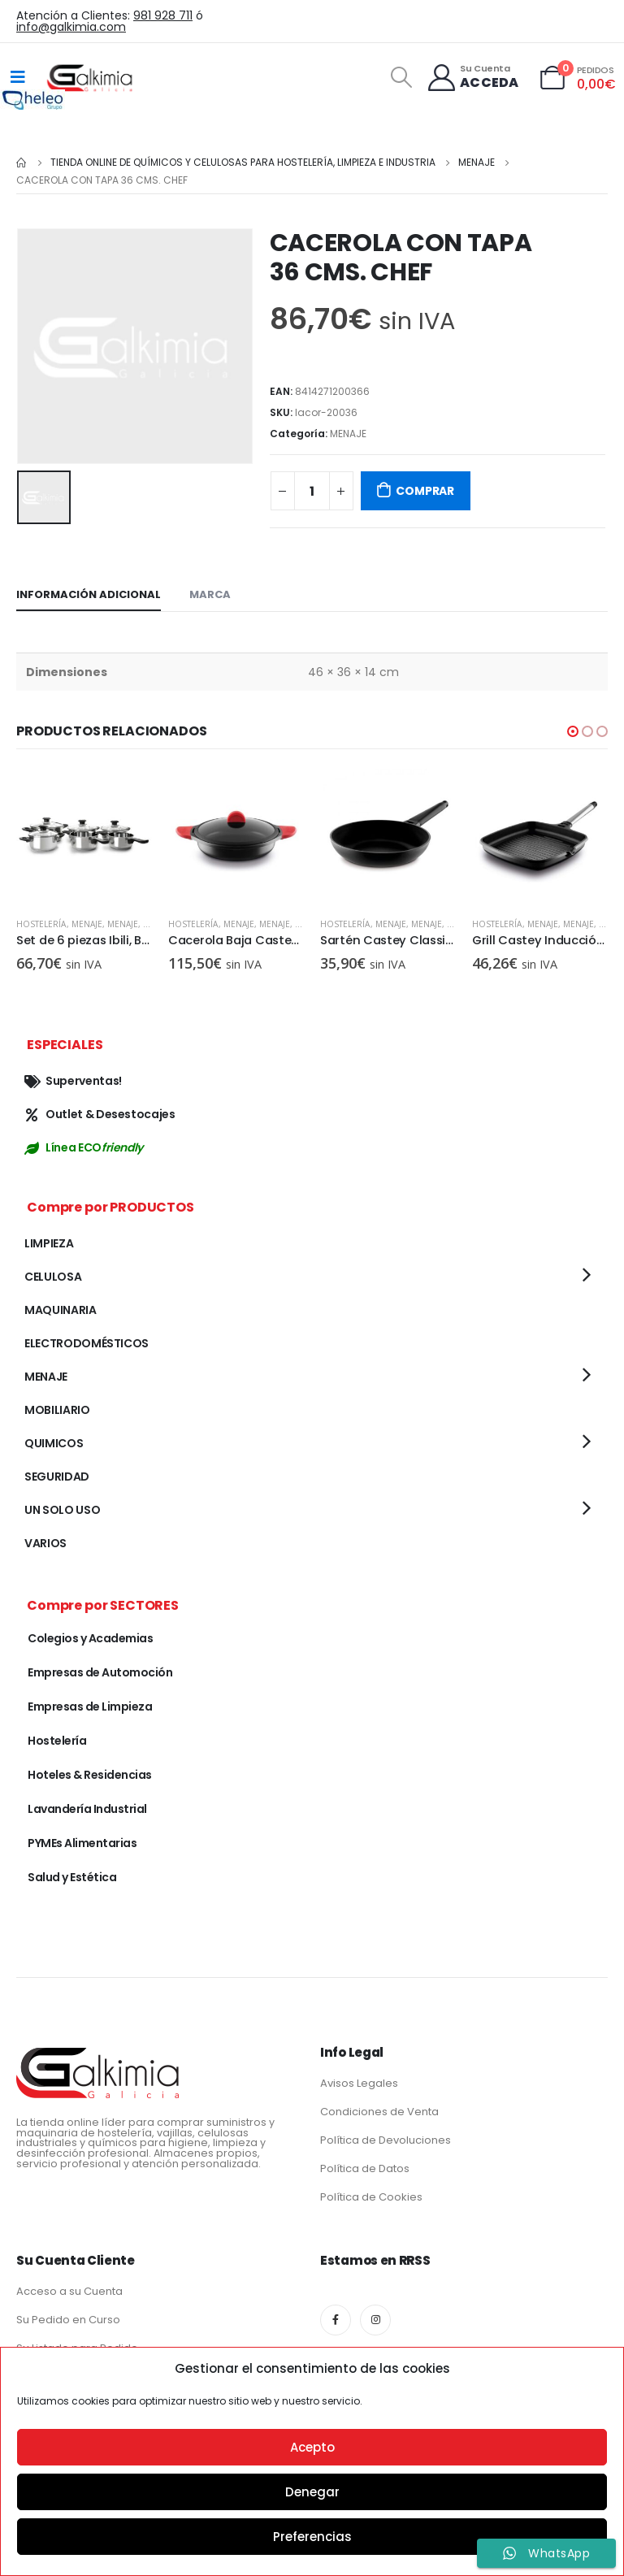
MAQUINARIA (60, 1310)
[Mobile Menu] (18, 77)
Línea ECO (83, 1147)
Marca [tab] (210, 594)
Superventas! (73, 1081)
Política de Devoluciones (385, 2140)
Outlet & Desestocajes (100, 1114)
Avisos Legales (359, 2083)
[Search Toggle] (401, 77)
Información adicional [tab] (88, 594)
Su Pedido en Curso (68, 2319)
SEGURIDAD (56, 1476)
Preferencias (312, 2536)
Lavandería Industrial (87, 1809)
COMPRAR (425, 491)
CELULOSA (52, 1276)
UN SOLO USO (62, 1510)
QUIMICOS (53, 1443)
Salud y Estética (72, 1877)
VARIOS (45, 1543)
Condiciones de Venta (379, 2111)
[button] (573, 731)
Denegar (312, 2491)
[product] (84, 836)
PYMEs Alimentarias (82, 1843)
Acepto (312, 2447)
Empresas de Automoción (100, 1672)
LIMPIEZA (48, 1243)
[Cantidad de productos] (312, 490)
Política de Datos (365, 2168)
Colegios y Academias (90, 1638)
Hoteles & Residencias (90, 1775)
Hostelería (41, 924)
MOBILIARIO (57, 1410)
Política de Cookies (371, 2197)
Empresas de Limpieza (90, 1706)
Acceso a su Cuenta (69, 2291)
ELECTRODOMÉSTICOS (86, 1343)
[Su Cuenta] (472, 77)
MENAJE (348, 433)
